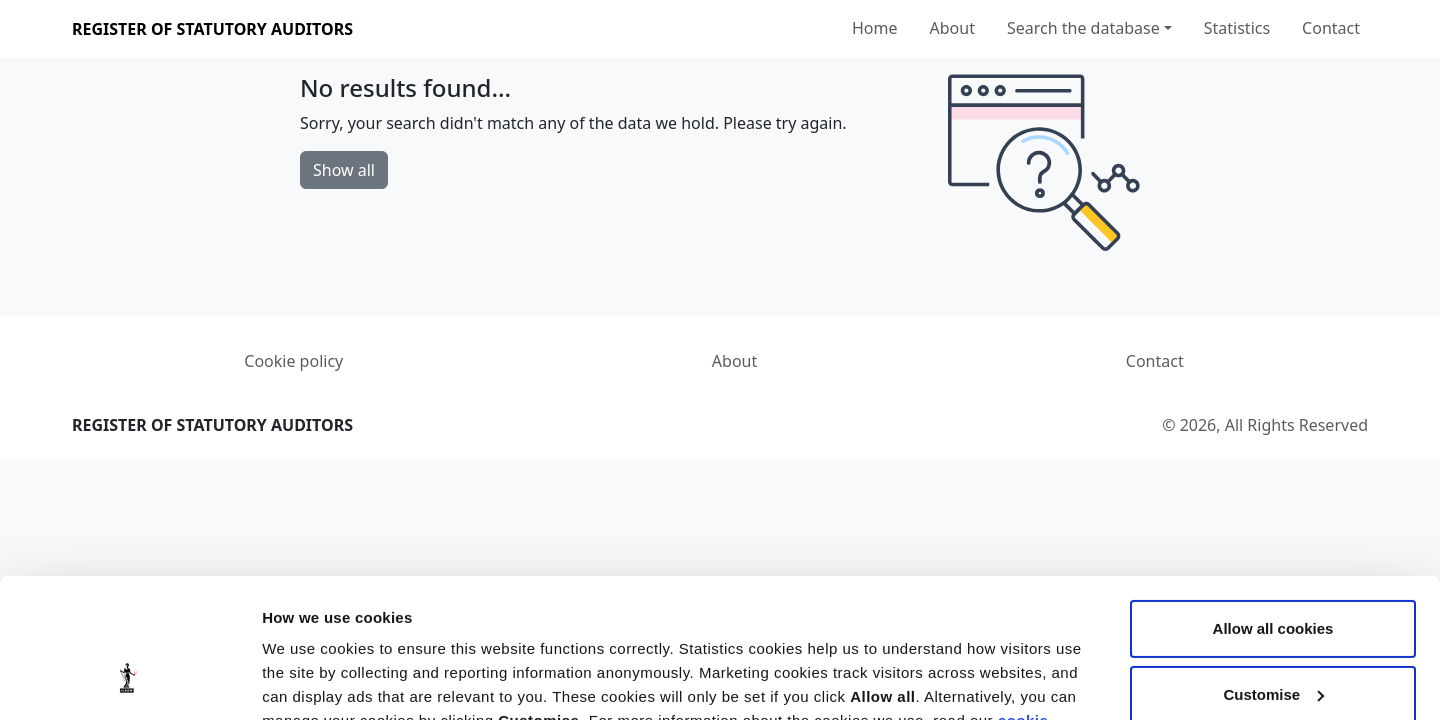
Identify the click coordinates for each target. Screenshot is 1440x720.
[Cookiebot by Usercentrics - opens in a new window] (129, 681)
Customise (1273, 574)
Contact (1331, 28)
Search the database (1083, 28)
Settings (292, 680)
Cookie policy (293, 361)
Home (875, 28)
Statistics (1237, 28)
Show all (344, 170)
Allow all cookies (1273, 509)
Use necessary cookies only (1273, 640)
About (952, 28)
